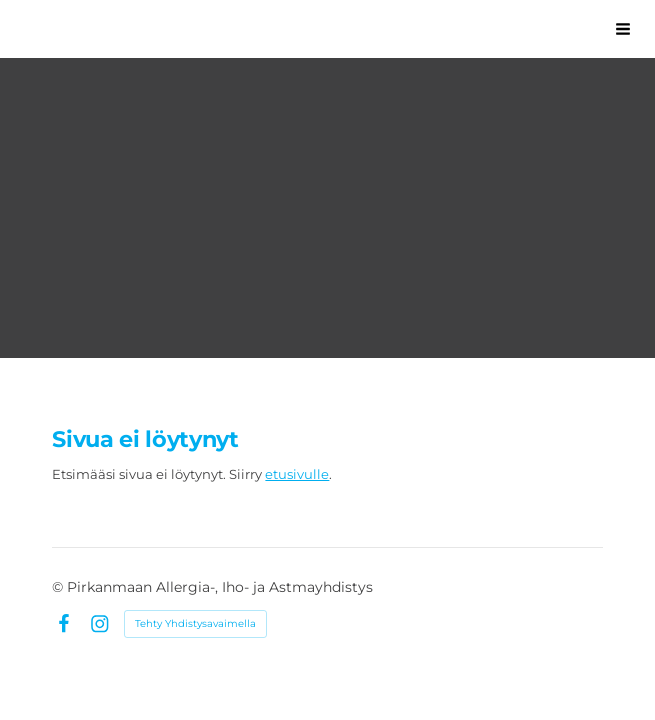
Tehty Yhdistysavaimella (195, 623)
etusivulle (297, 474)
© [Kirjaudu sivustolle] (59, 587)
